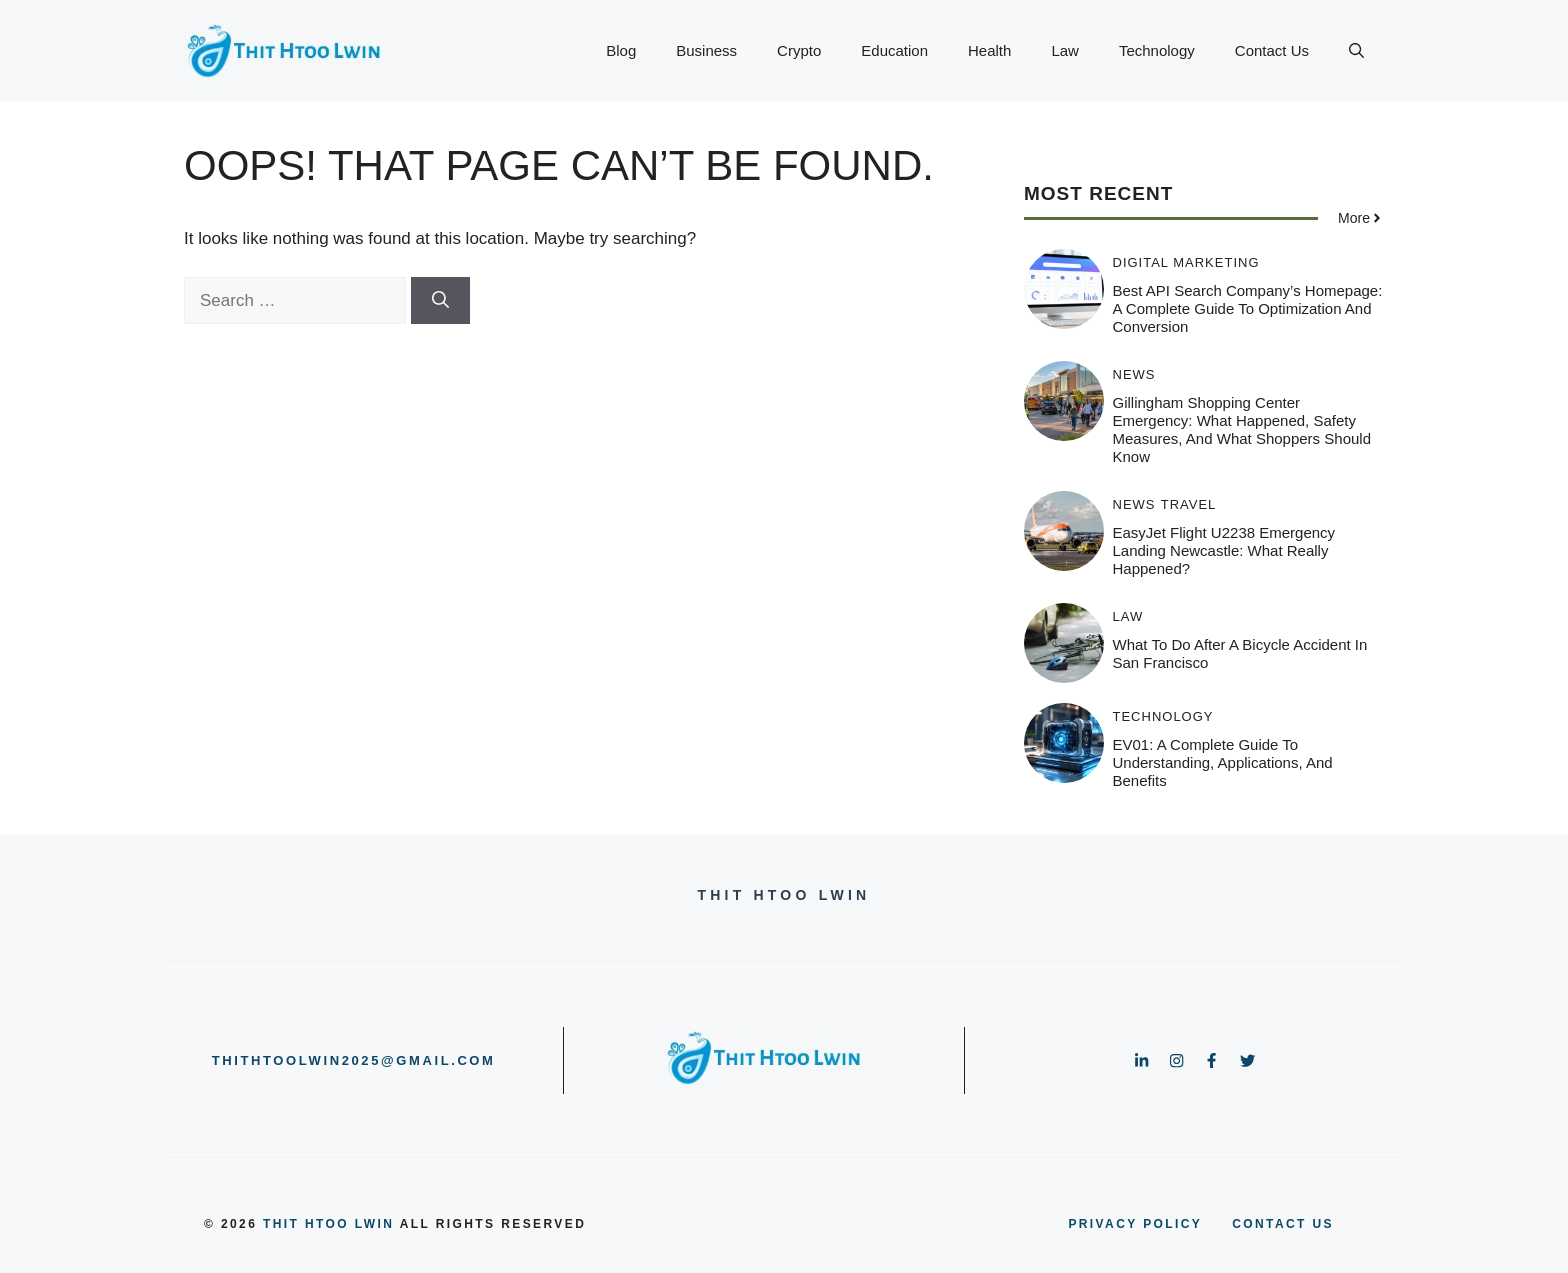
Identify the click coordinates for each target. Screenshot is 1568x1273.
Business (706, 50)
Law (1065, 50)
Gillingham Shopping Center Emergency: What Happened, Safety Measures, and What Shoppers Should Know (1242, 429)
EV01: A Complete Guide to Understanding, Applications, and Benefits (1223, 762)
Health (989, 50)
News (1134, 374)
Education (894, 50)
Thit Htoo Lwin (328, 1224)
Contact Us (1272, 50)
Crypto (799, 50)
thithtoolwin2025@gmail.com (354, 1060)
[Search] (440, 301)
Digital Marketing (1186, 262)
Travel (1189, 504)
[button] (1356, 51)
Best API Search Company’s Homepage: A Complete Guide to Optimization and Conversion (1248, 308)
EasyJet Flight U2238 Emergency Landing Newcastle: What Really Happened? (1224, 550)
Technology (1157, 50)
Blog (621, 50)
